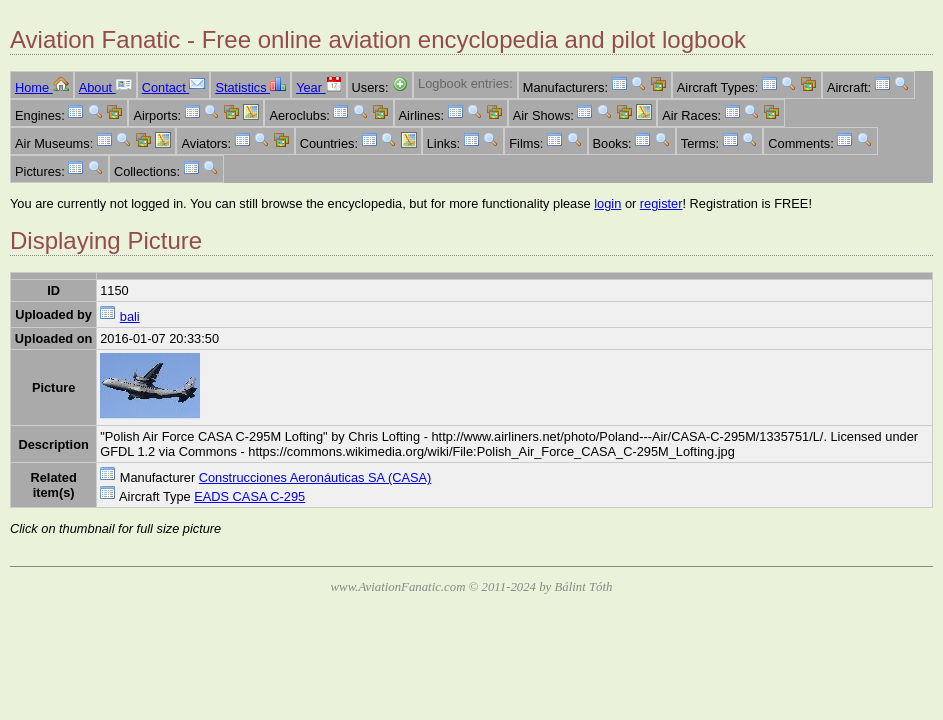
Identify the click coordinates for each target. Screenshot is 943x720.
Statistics (250, 87)
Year (318, 87)
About (105, 87)
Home (42, 87)
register (661, 203)
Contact (174, 87)
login (607, 203)
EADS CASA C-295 (249, 496)
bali (130, 316)
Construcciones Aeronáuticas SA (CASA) (315, 477)
